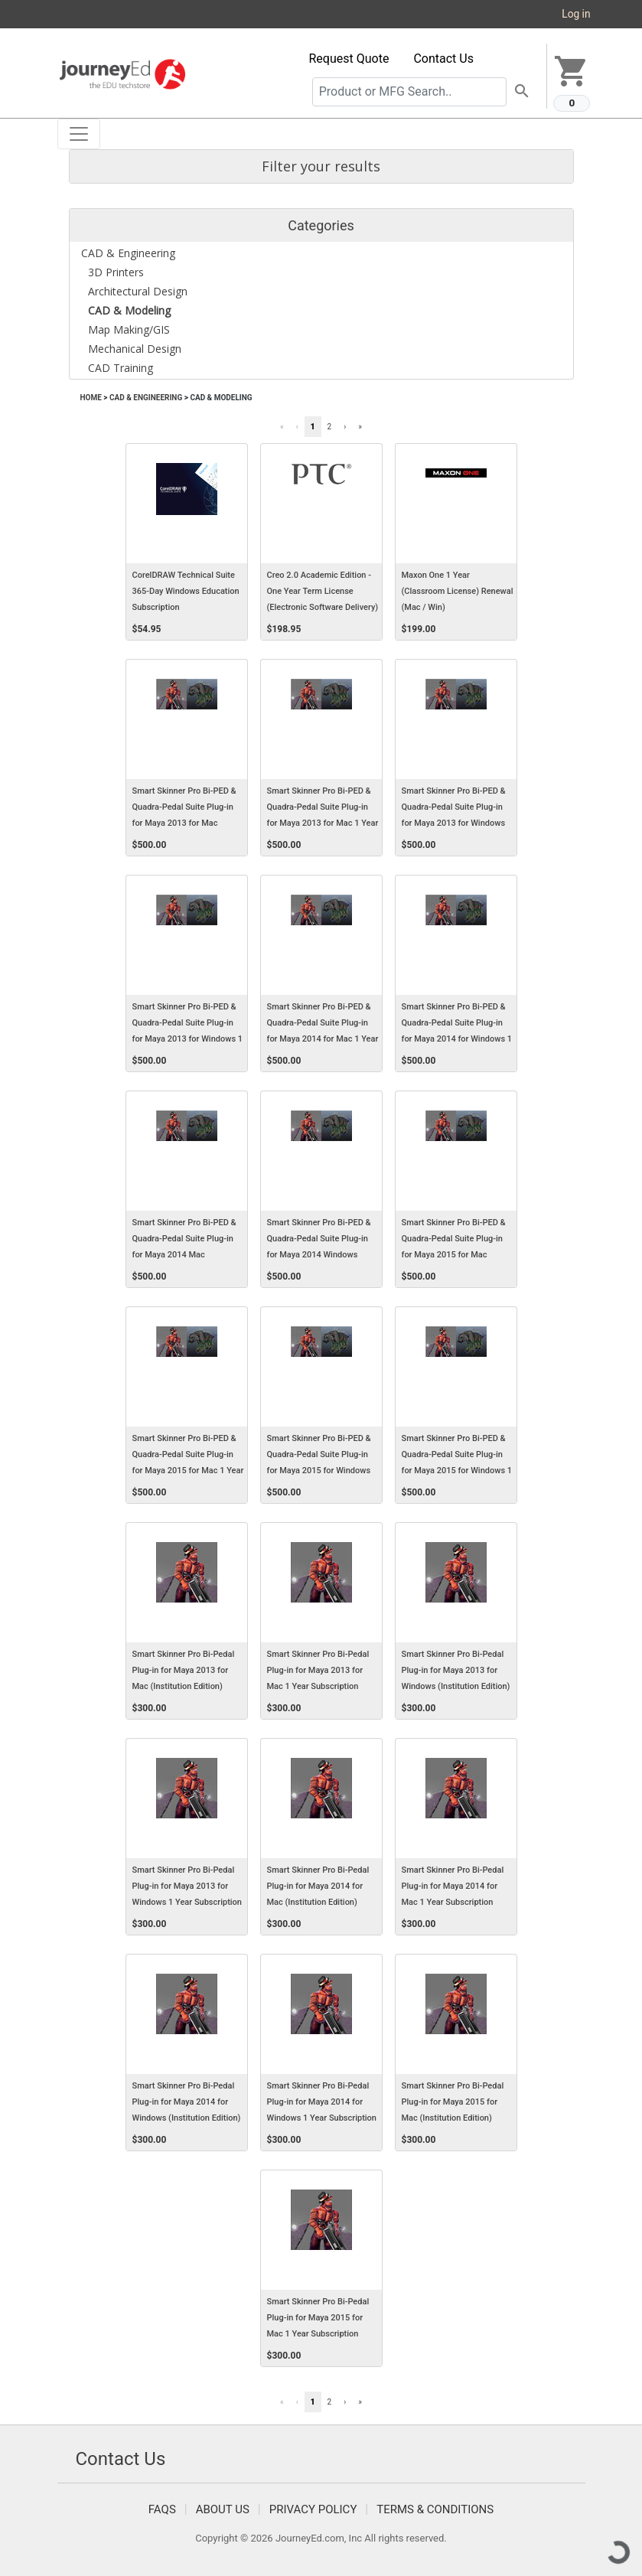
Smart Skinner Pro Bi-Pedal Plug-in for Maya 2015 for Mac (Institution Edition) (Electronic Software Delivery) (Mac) (457, 2118)
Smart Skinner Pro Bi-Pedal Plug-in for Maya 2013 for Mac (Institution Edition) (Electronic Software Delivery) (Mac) (188, 1686)
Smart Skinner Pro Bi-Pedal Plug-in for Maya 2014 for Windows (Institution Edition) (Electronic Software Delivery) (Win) (188, 2118)
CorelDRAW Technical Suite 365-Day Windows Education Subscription (186, 591)
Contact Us (443, 58)
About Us (222, 2509)
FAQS (162, 2509)
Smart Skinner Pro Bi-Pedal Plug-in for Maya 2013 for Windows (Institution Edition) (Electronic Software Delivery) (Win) (457, 1686)
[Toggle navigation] (78, 134)
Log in (576, 14)
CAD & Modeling (221, 397)
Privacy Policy (313, 2509)
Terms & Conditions (435, 2509)
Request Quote (349, 58)
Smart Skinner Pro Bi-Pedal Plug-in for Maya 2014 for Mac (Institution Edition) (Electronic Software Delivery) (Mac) (323, 1902)
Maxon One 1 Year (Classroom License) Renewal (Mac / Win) (457, 591)
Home (91, 397)
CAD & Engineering (145, 397)
